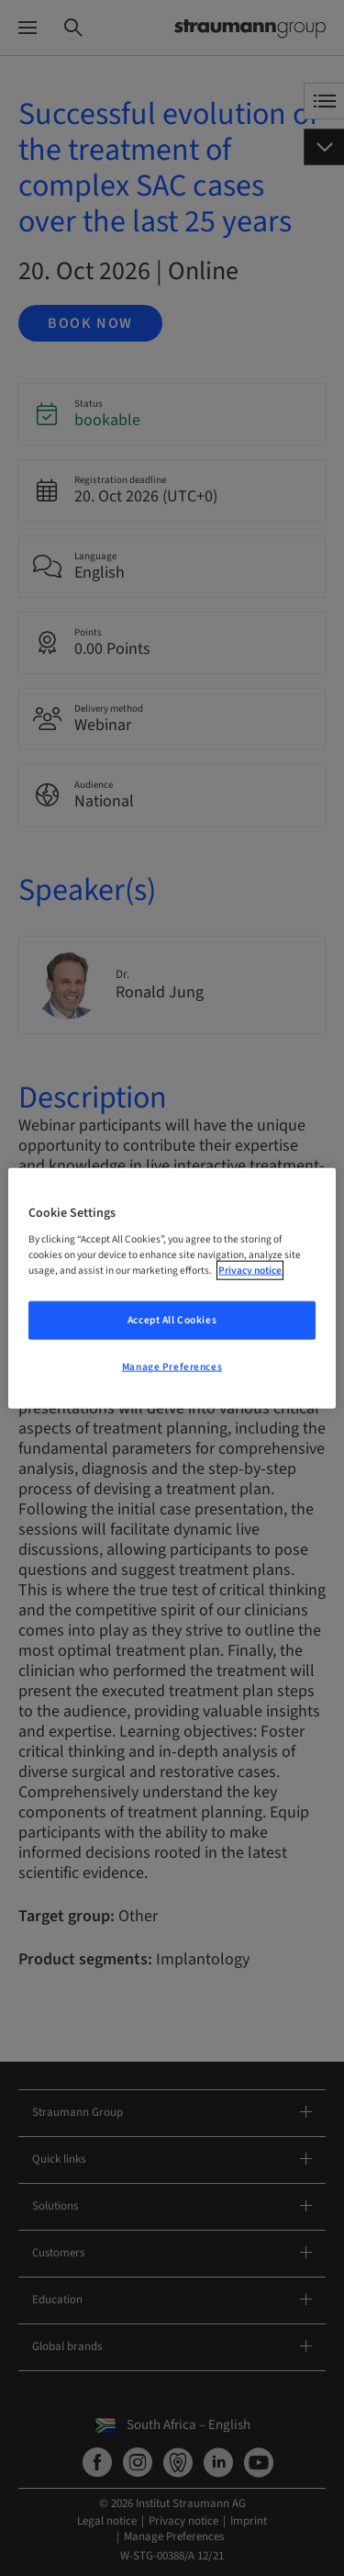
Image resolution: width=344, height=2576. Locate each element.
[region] (171, 1288)
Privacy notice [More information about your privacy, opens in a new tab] (250, 1270)
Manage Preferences (172, 1367)
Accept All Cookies (172, 1320)
